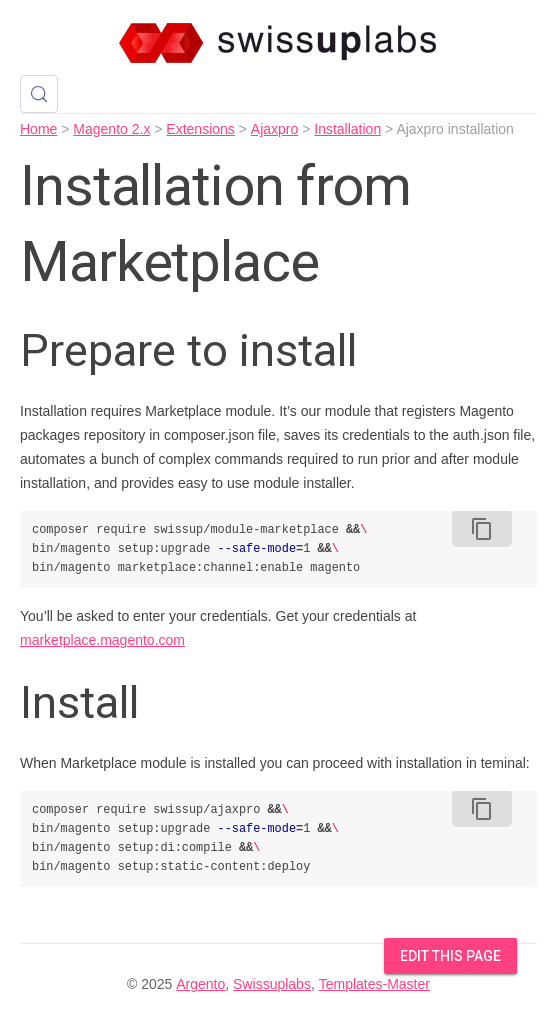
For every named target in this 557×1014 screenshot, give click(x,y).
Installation (347, 129)
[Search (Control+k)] (39, 94)
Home (38, 129)
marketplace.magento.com (102, 640)
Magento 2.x (111, 129)
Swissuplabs (272, 984)
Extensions (200, 129)
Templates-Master (374, 984)
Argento (200, 984)
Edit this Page (450, 956)
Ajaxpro (274, 129)
